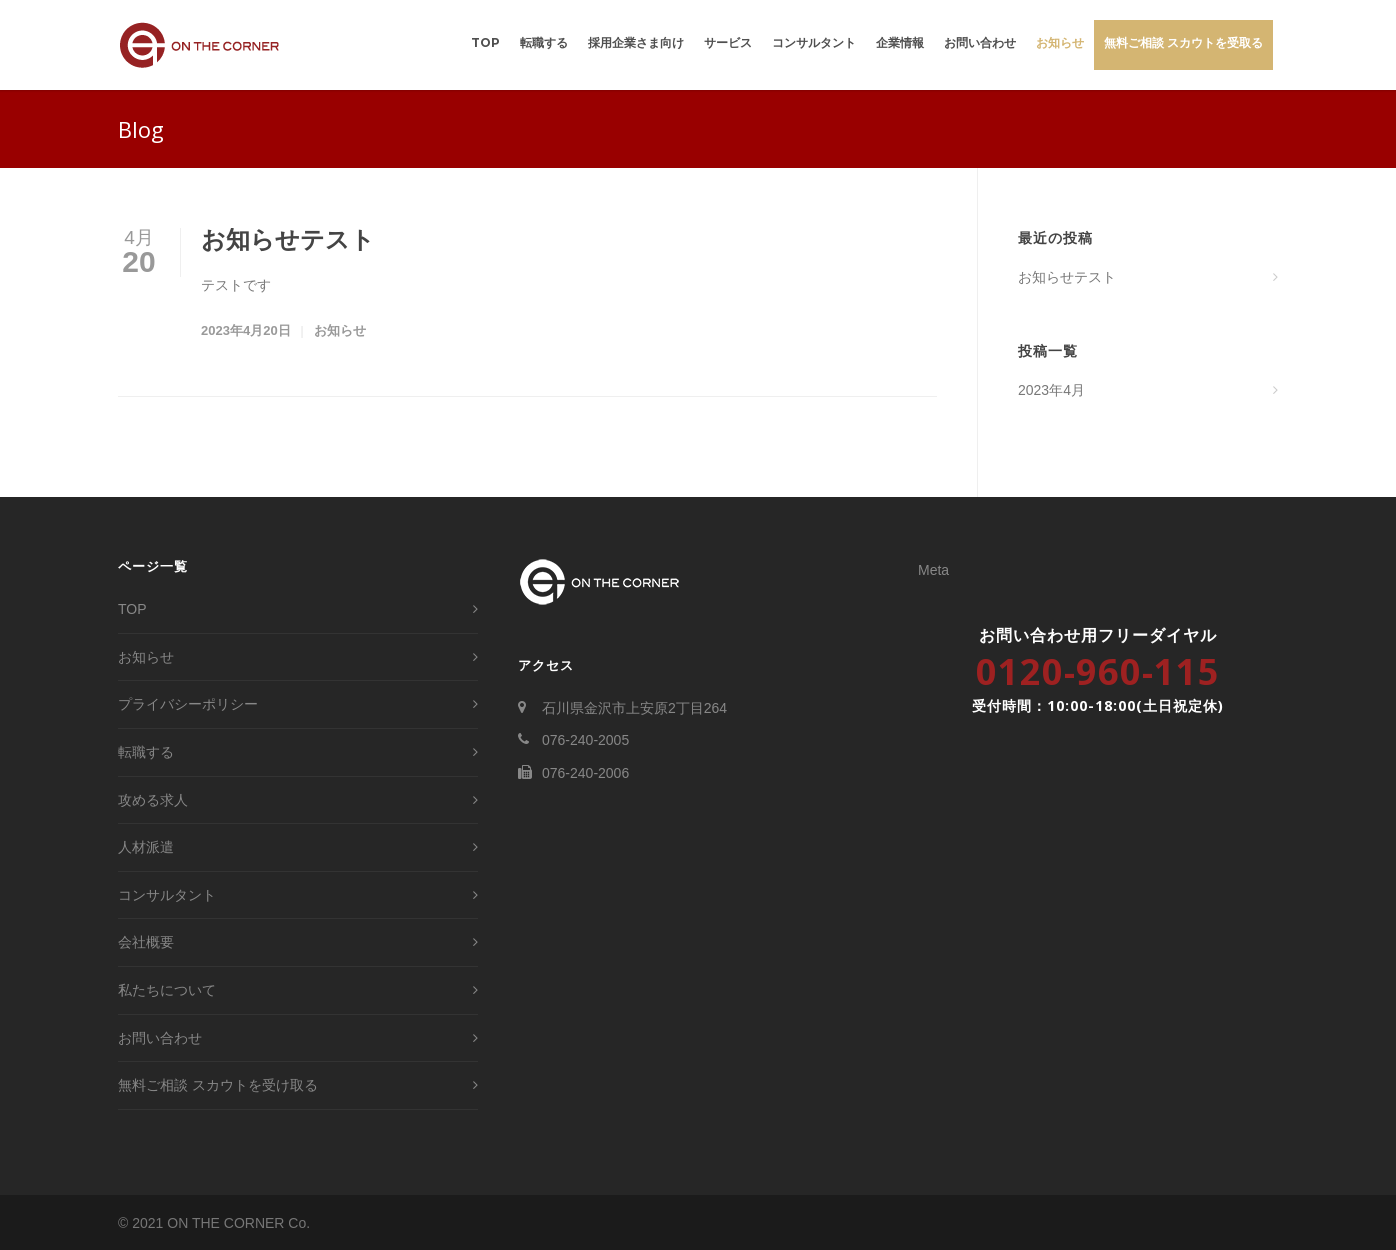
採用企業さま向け (636, 42)
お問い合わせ (980, 42)
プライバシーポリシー (188, 704)
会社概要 (146, 942)
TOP (485, 42)
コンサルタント (814, 42)
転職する (544, 42)
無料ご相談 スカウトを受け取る (218, 1085)
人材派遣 (146, 847)
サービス (728, 42)
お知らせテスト (288, 240)
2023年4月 (1051, 390)
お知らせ (1060, 42)
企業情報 (900, 42)
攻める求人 (153, 800)
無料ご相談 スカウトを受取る (1183, 42)
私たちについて (167, 990)
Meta (933, 570)
